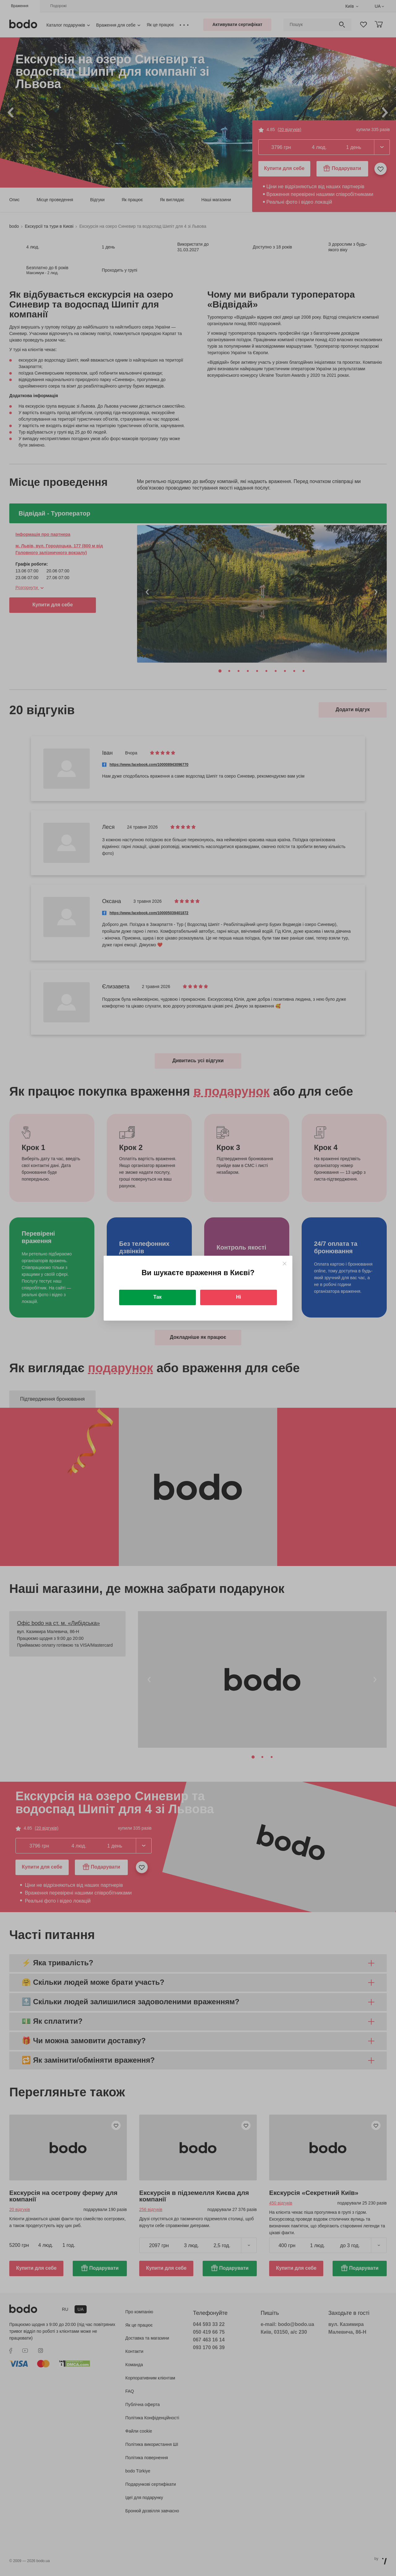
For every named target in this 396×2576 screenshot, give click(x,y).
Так (157, 1297)
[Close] (284, 1263)
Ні (238, 1297)
